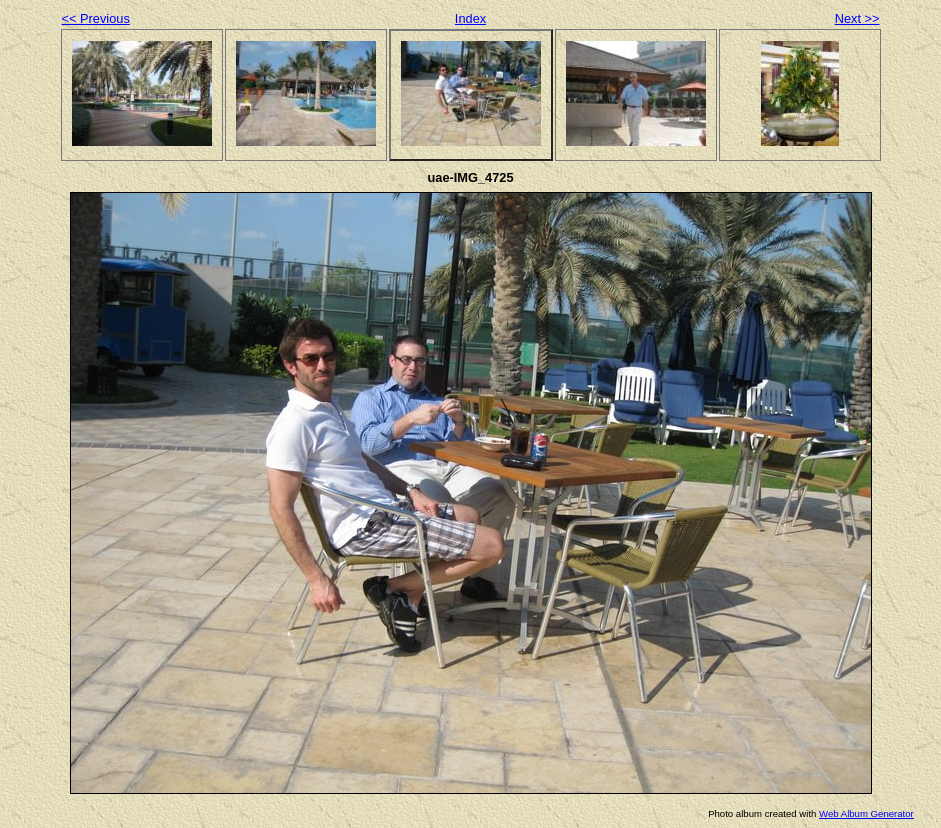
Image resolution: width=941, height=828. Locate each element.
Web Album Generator (866, 813)
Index (470, 18)
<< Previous (96, 18)
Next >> (857, 18)
